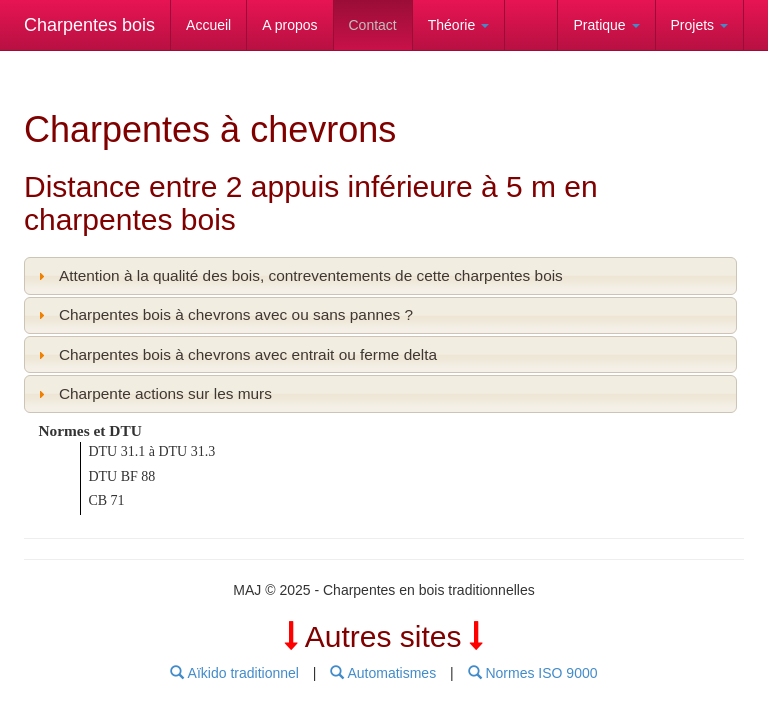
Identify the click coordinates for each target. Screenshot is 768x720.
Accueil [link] (208, 25)
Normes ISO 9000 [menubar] (533, 673)
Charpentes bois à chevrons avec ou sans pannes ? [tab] (223, 314)
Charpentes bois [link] (89, 25)
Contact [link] (373, 25)
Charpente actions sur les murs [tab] (152, 393)
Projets (699, 25)
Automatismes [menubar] (383, 673)
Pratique (606, 25)
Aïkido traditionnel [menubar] (234, 673)
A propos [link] (289, 25)
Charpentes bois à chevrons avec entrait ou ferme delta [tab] (235, 354)
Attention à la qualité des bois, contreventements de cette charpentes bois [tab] (298, 275)
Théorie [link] (458, 25)
